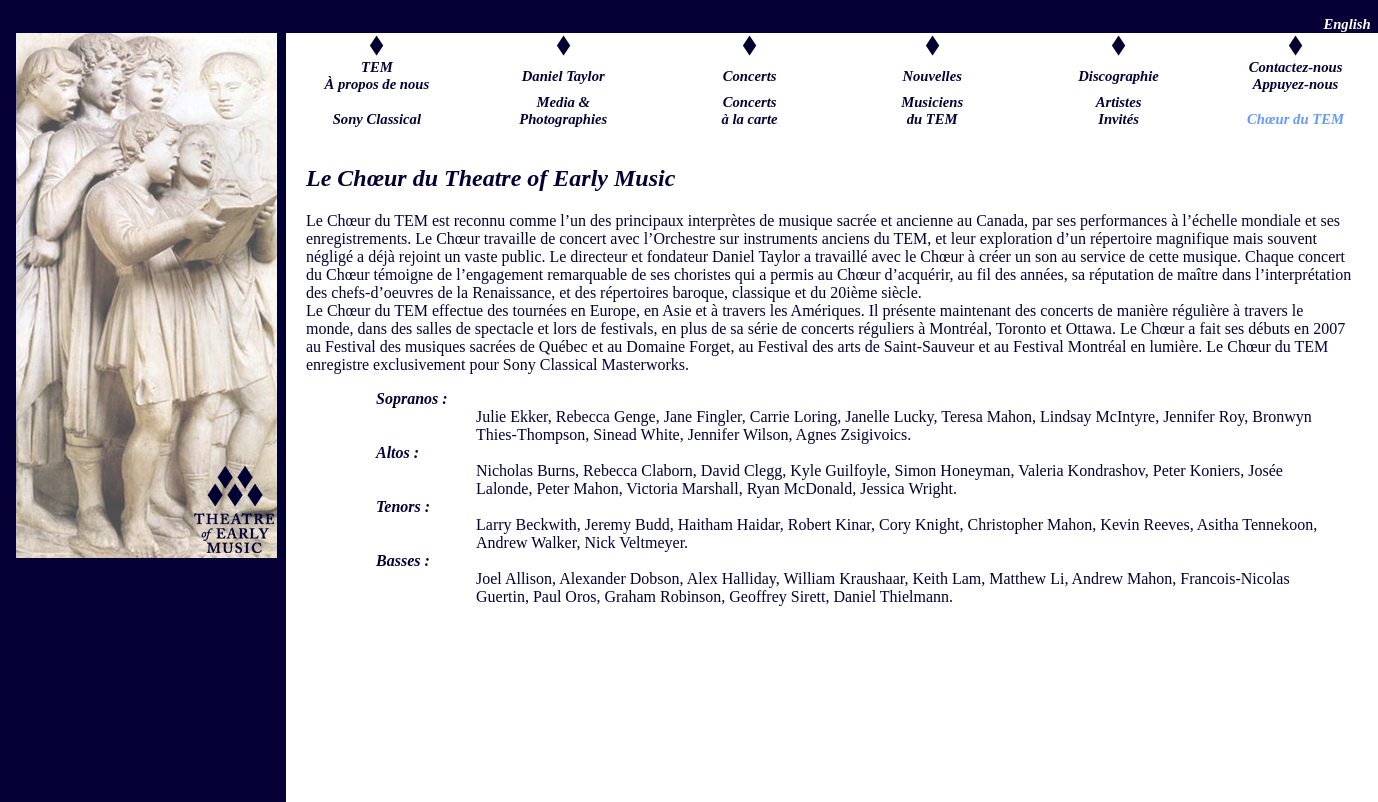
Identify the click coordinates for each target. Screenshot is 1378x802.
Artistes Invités (1119, 119)
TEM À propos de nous (377, 75)
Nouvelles (931, 76)
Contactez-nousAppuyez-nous (1296, 75)
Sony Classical (377, 119)
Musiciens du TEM (932, 119)
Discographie (1118, 76)
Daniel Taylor (563, 76)
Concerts (750, 76)
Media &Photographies (563, 119)
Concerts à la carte (749, 119)
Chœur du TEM (1295, 119)
